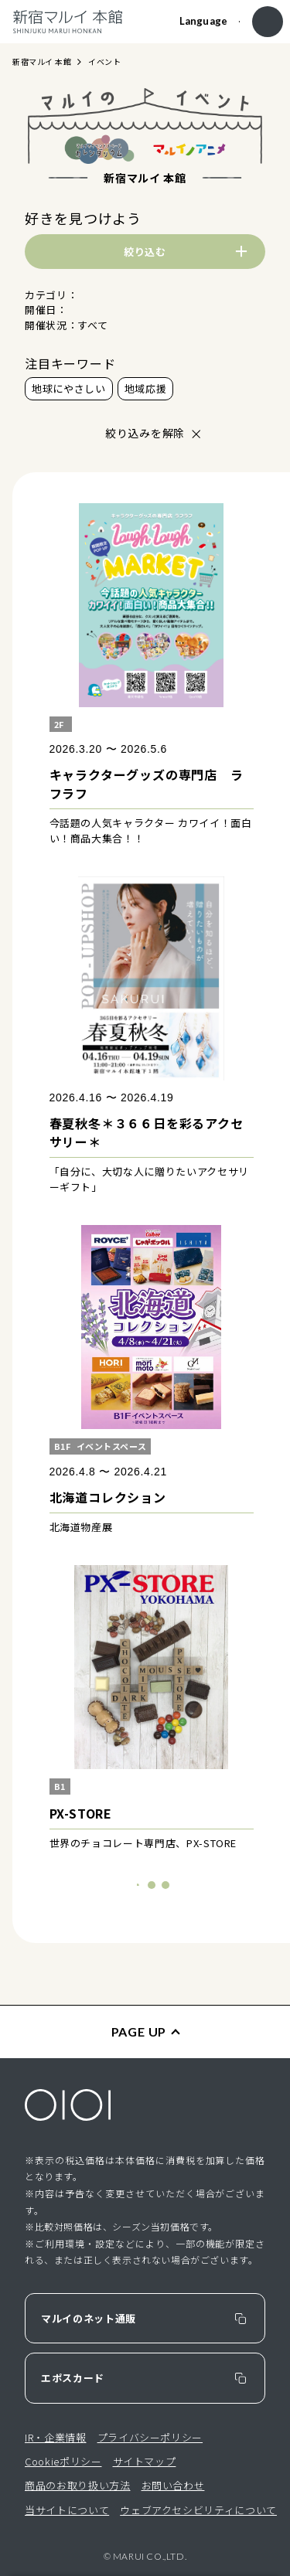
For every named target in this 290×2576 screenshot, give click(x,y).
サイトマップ (144, 2461)
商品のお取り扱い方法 (78, 2485)
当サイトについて (67, 2510)
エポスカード (72, 2377)
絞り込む (145, 251)
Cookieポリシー (63, 2461)
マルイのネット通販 (88, 2318)
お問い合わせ (173, 2485)
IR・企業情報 (56, 2437)
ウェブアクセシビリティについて (198, 2510)
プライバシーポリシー (150, 2437)
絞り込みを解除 (145, 433)
